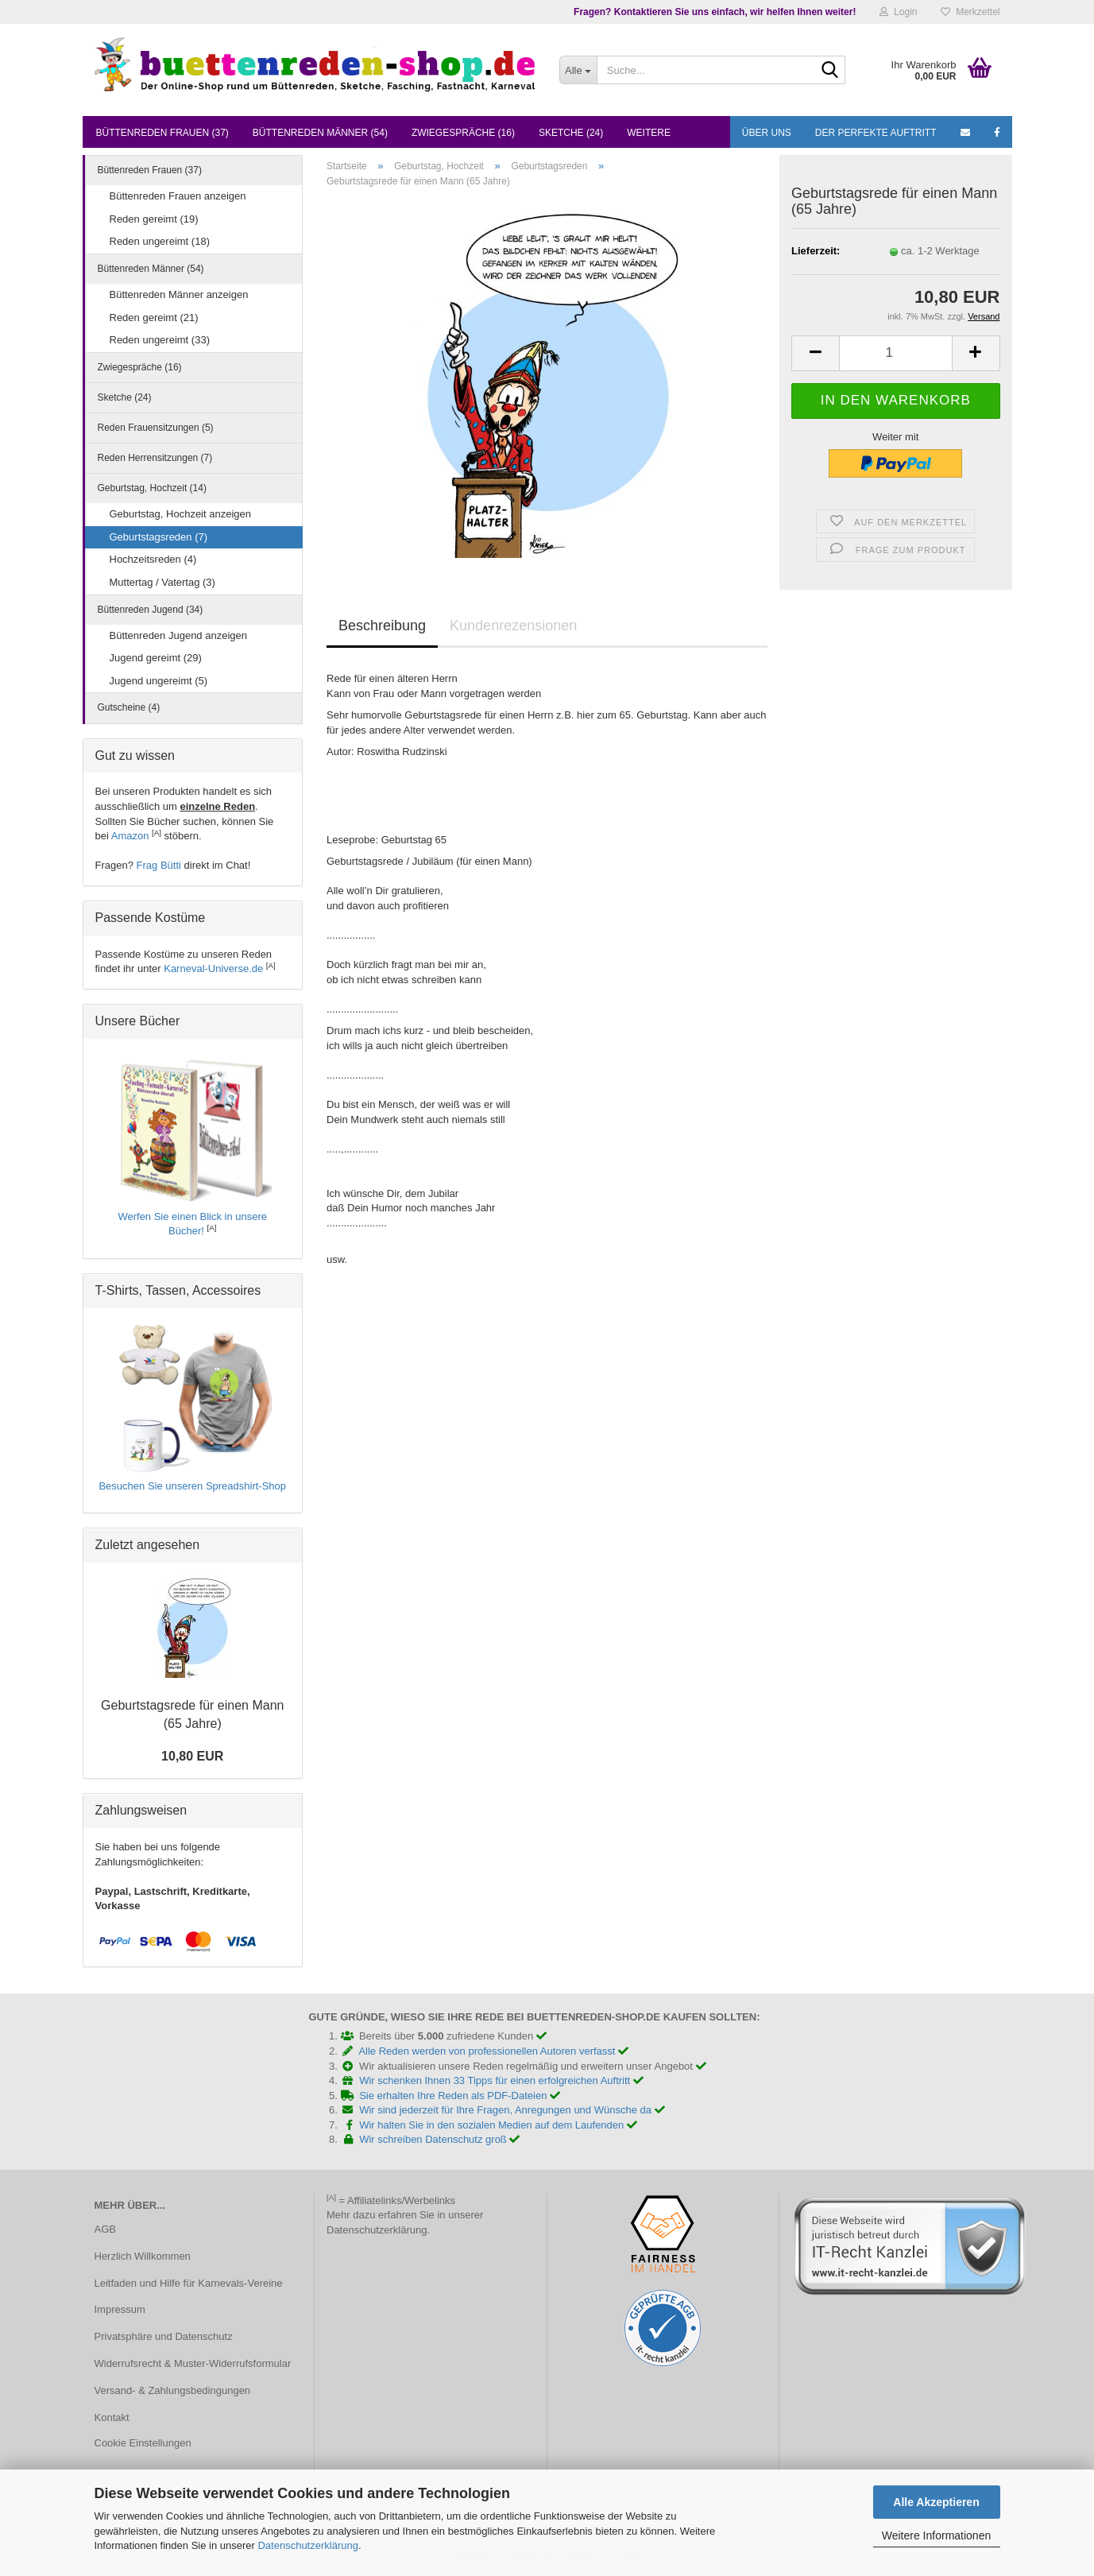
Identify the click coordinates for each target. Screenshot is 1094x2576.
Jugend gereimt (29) (156, 658)
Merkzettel (970, 11)
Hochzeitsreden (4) (153, 559)
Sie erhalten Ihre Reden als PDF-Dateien (459, 2095)
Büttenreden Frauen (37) (162, 132)
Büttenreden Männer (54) (320, 132)
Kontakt (112, 2417)
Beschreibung (382, 625)
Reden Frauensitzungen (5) (156, 427)
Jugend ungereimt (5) (159, 681)
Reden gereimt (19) (154, 219)
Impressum (120, 2309)
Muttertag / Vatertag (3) (162, 582)
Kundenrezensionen (513, 625)
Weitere (649, 132)
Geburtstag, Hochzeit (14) (152, 488)
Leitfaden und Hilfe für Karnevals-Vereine (189, 2283)
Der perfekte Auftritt (876, 132)
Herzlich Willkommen (143, 2256)
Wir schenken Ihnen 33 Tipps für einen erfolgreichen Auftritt (501, 2080)
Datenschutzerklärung (307, 2545)
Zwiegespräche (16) (463, 132)
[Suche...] (578, 70)
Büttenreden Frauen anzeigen (178, 196)
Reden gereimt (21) (154, 317)
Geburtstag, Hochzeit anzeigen (181, 514)
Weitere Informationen (936, 2535)
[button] (815, 353)
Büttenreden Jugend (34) (150, 609)
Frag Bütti (159, 865)
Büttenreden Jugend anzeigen (178, 635)
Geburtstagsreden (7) (159, 537)
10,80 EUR (192, 1756)
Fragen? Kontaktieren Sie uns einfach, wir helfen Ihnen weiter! (715, 11)
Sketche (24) (571, 132)
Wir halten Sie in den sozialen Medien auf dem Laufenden (498, 2125)
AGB (105, 2229)
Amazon (130, 836)
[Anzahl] (895, 353)
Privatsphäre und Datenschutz (164, 2336)
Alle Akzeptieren (936, 2502)
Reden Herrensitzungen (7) (155, 457)
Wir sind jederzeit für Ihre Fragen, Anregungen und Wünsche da (511, 2110)
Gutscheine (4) (129, 707)
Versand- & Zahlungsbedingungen (173, 2390)
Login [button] (898, 11)
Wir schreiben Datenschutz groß (439, 2139)
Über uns (766, 132)
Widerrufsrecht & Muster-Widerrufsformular (193, 2363)
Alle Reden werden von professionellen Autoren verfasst (493, 2051)
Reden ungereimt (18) (160, 241)
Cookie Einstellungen (143, 2443)
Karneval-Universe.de (213, 968)
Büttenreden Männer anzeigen (179, 294)
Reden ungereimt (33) (160, 340)
